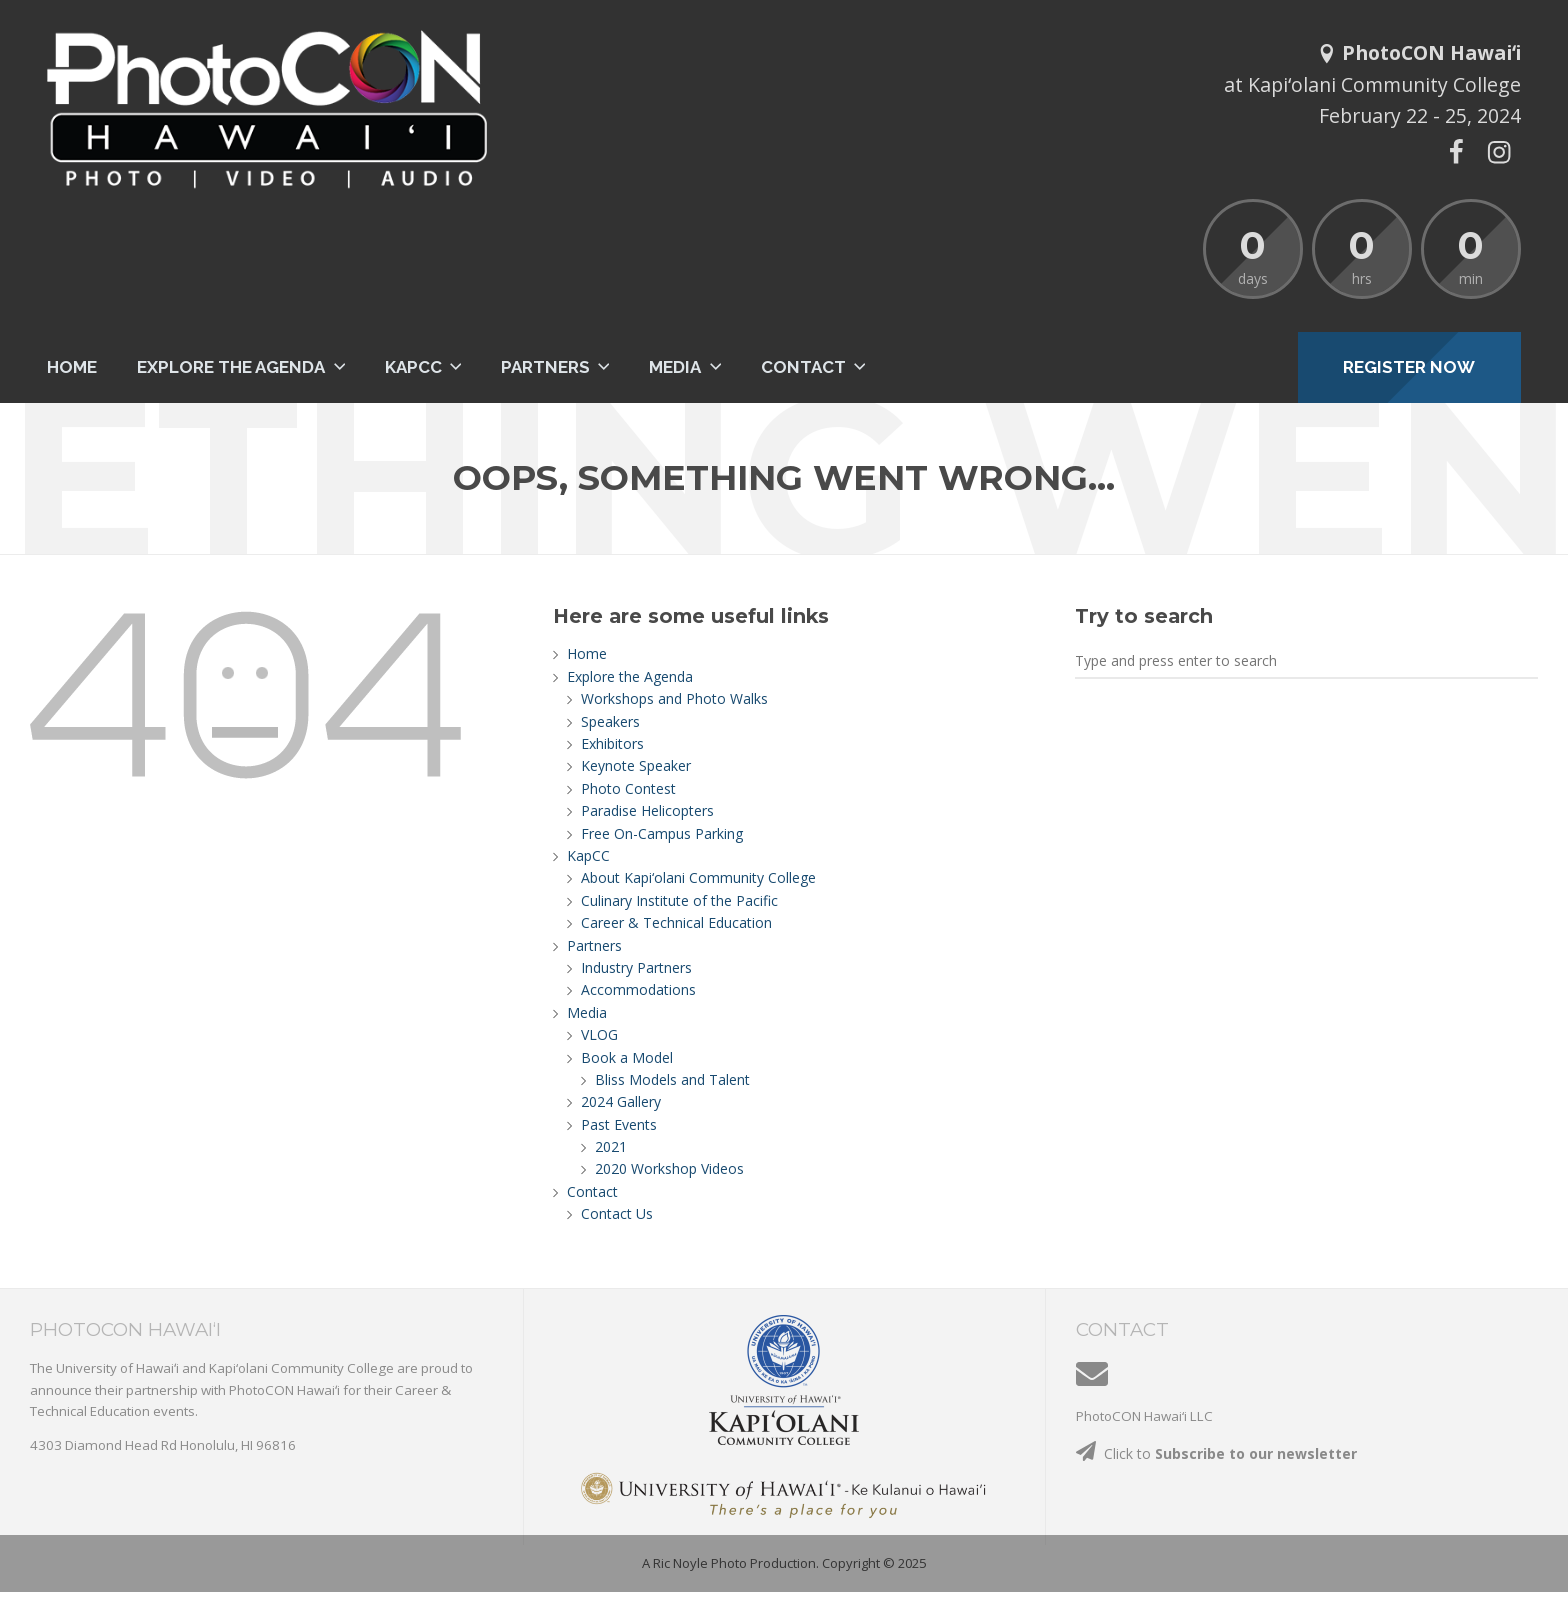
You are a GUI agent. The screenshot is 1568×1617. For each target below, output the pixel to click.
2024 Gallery (621, 1101)
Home (72, 367)
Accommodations (638, 989)
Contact (803, 367)
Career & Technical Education (676, 922)
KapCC (413, 367)
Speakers (610, 721)
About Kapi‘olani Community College (698, 877)
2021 (611, 1146)
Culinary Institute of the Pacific (679, 900)
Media (675, 367)
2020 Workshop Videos (669, 1168)
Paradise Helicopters (647, 810)
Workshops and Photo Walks (674, 698)
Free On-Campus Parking (662, 833)
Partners (545, 367)
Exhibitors (612, 743)
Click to (1216, 1453)
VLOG (599, 1034)
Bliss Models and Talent (672, 1079)
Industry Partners (636, 967)
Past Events (619, 1124)
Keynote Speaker (636, 765)
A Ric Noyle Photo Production (729, 1563)
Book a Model (627, 1057)
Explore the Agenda (231, 367)
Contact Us (617, 1213)
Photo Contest (628, 788)
